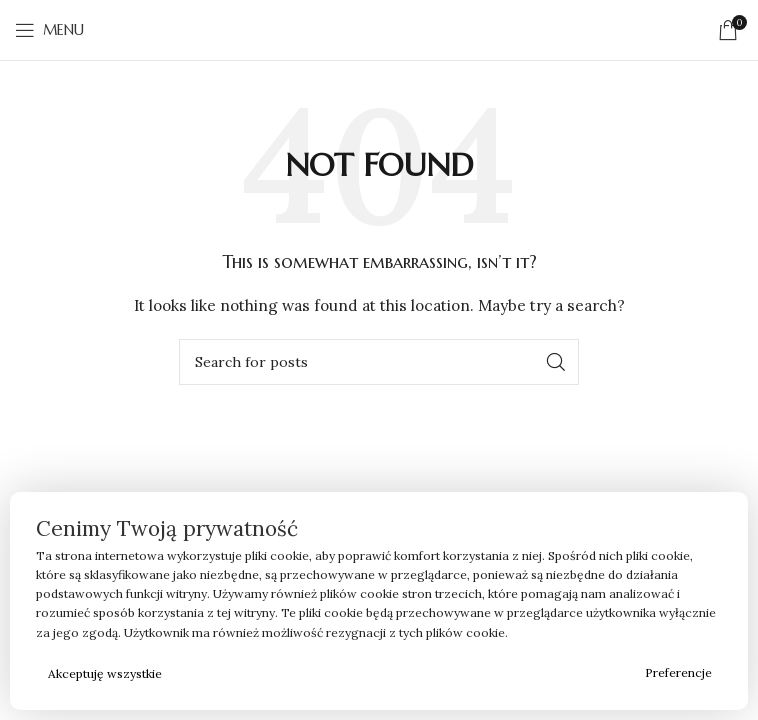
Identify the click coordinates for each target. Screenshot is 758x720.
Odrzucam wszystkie (404, 673)
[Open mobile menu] (49, 30)
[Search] (379, 362)
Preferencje (678, 672)
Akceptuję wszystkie (105, 673)
